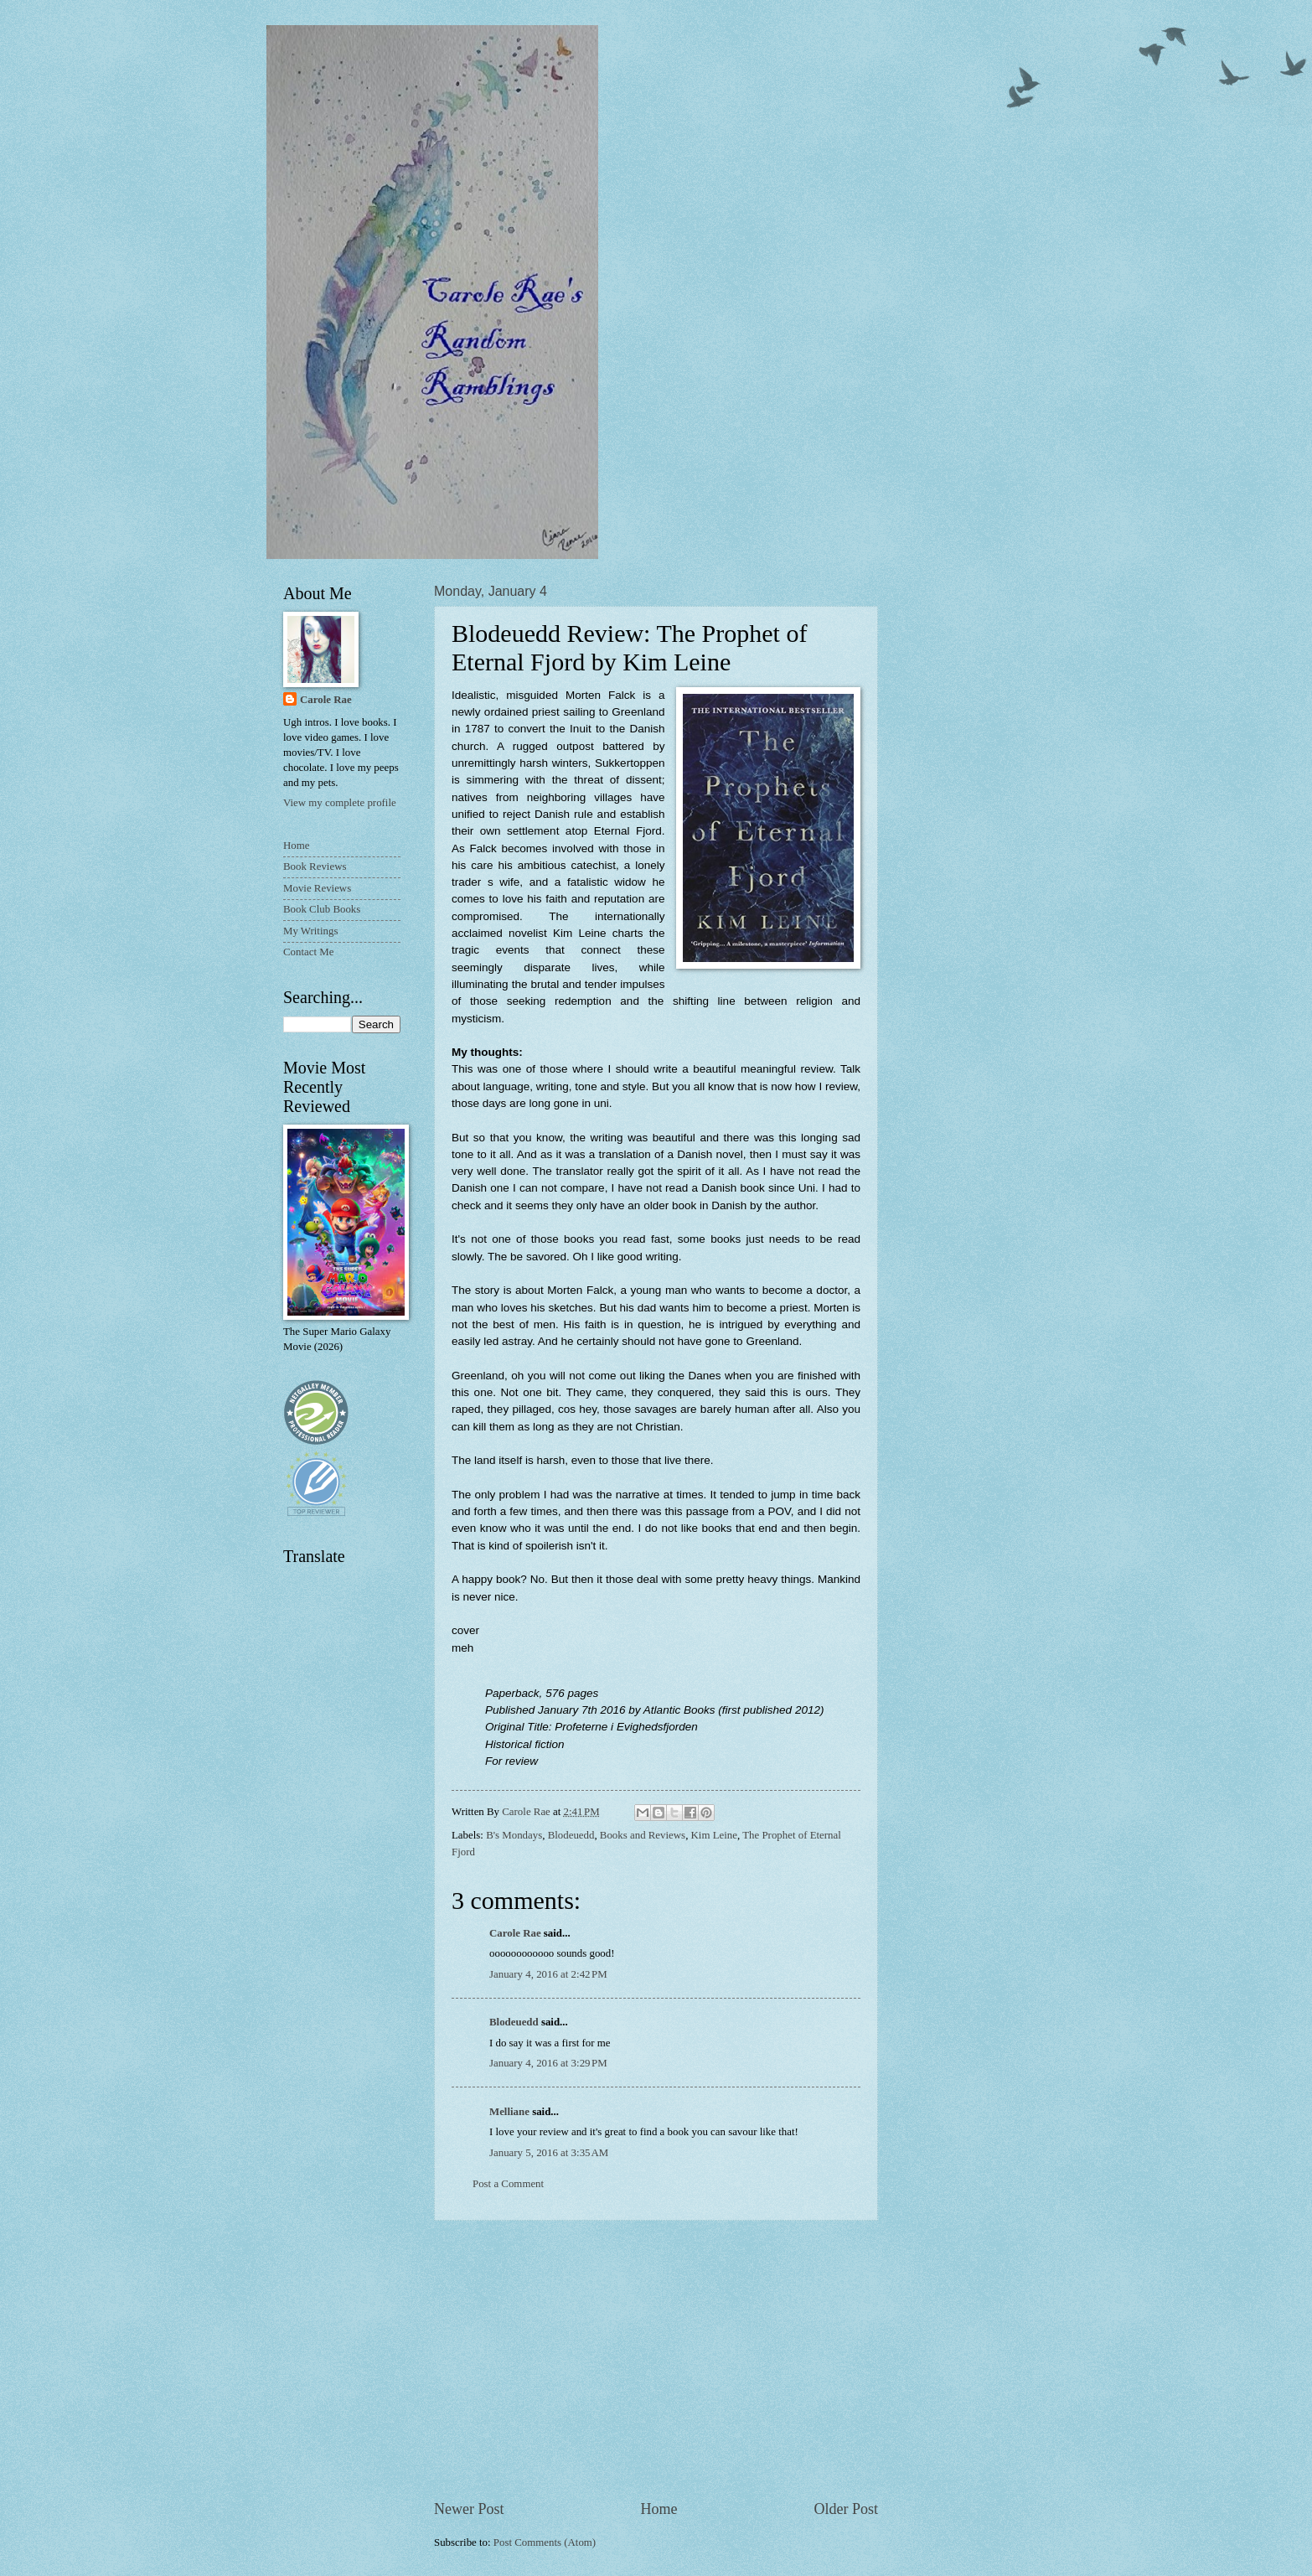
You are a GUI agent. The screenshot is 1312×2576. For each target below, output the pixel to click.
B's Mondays (514, 1835)
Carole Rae (515, 1933)
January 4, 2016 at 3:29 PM (548, 2063)
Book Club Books (321, 909)
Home (658, 2509)
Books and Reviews (642, 1835)
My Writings (310, 931)
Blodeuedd (571, 1835)
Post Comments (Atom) (544, 2542)
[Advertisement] (656, 2359)
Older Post (846, 2509)
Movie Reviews (317, 888)
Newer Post (469, 2509)
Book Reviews (314, 866)
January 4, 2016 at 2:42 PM (548, 1974)
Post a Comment (508, 2184)
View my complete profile (339, 803)
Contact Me (308, 952)
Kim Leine (714, 1835)
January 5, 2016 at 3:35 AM (548, 2153)
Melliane (509, 2112)
